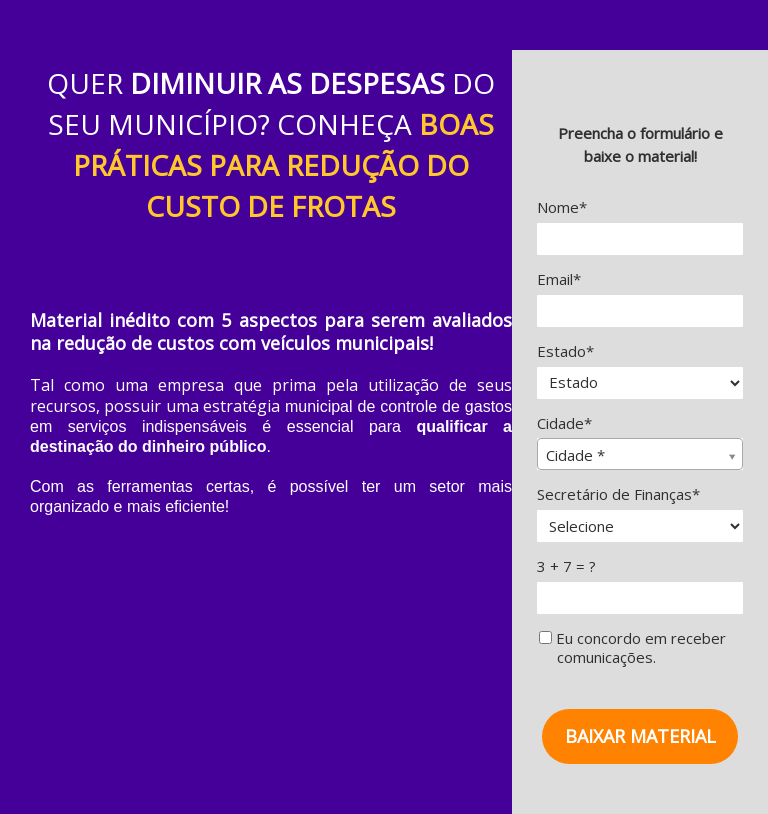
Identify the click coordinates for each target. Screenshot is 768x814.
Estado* (565, 351)
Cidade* (564, 423)
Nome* (562, 207)
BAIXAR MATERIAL (640, 736)
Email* (559, 279)
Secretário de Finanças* (618, 494)
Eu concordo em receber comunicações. (632, 648)
